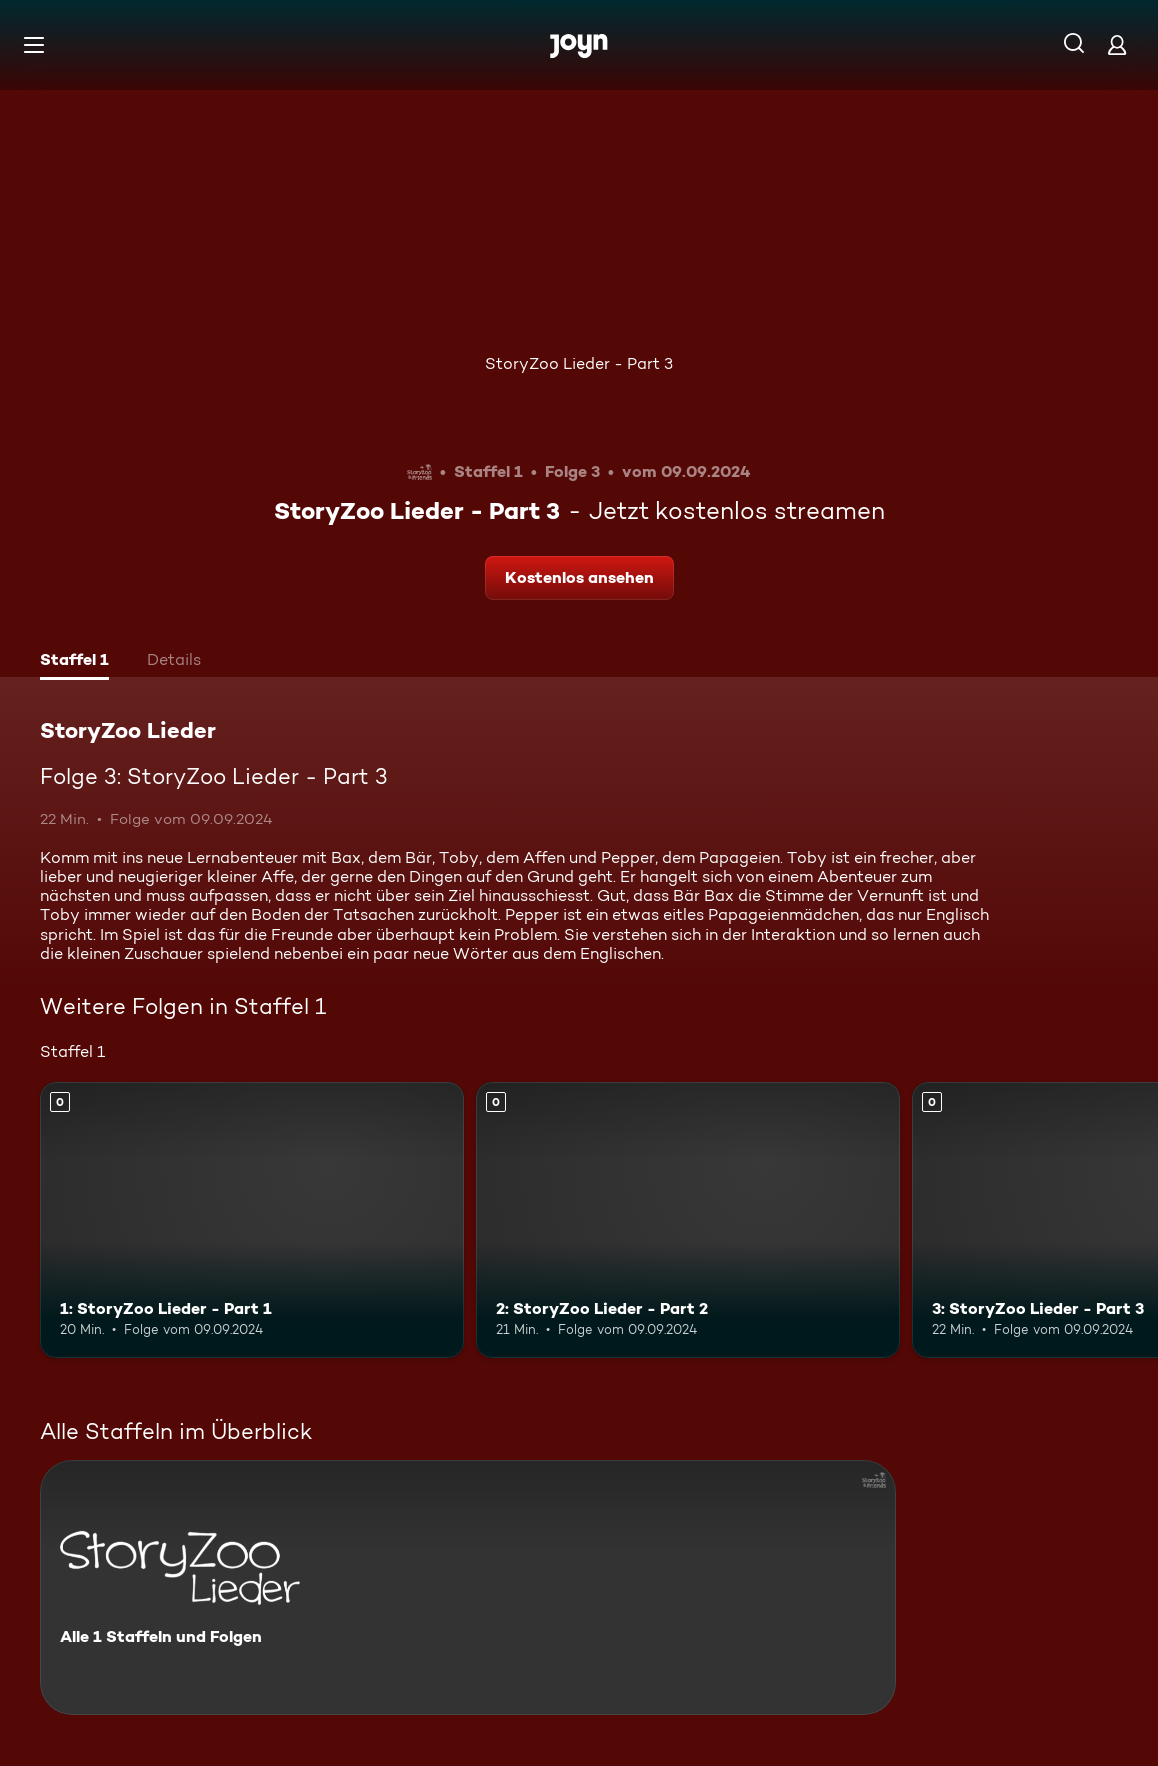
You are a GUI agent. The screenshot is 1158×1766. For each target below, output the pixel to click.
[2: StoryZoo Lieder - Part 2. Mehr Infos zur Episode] (688, 1220)
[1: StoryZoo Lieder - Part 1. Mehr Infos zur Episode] (252, 1220)
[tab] (74, 662)
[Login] (1117, 44)
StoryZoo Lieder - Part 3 (579, 363)
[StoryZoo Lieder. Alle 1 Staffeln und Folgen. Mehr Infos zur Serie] (468, 1587)
